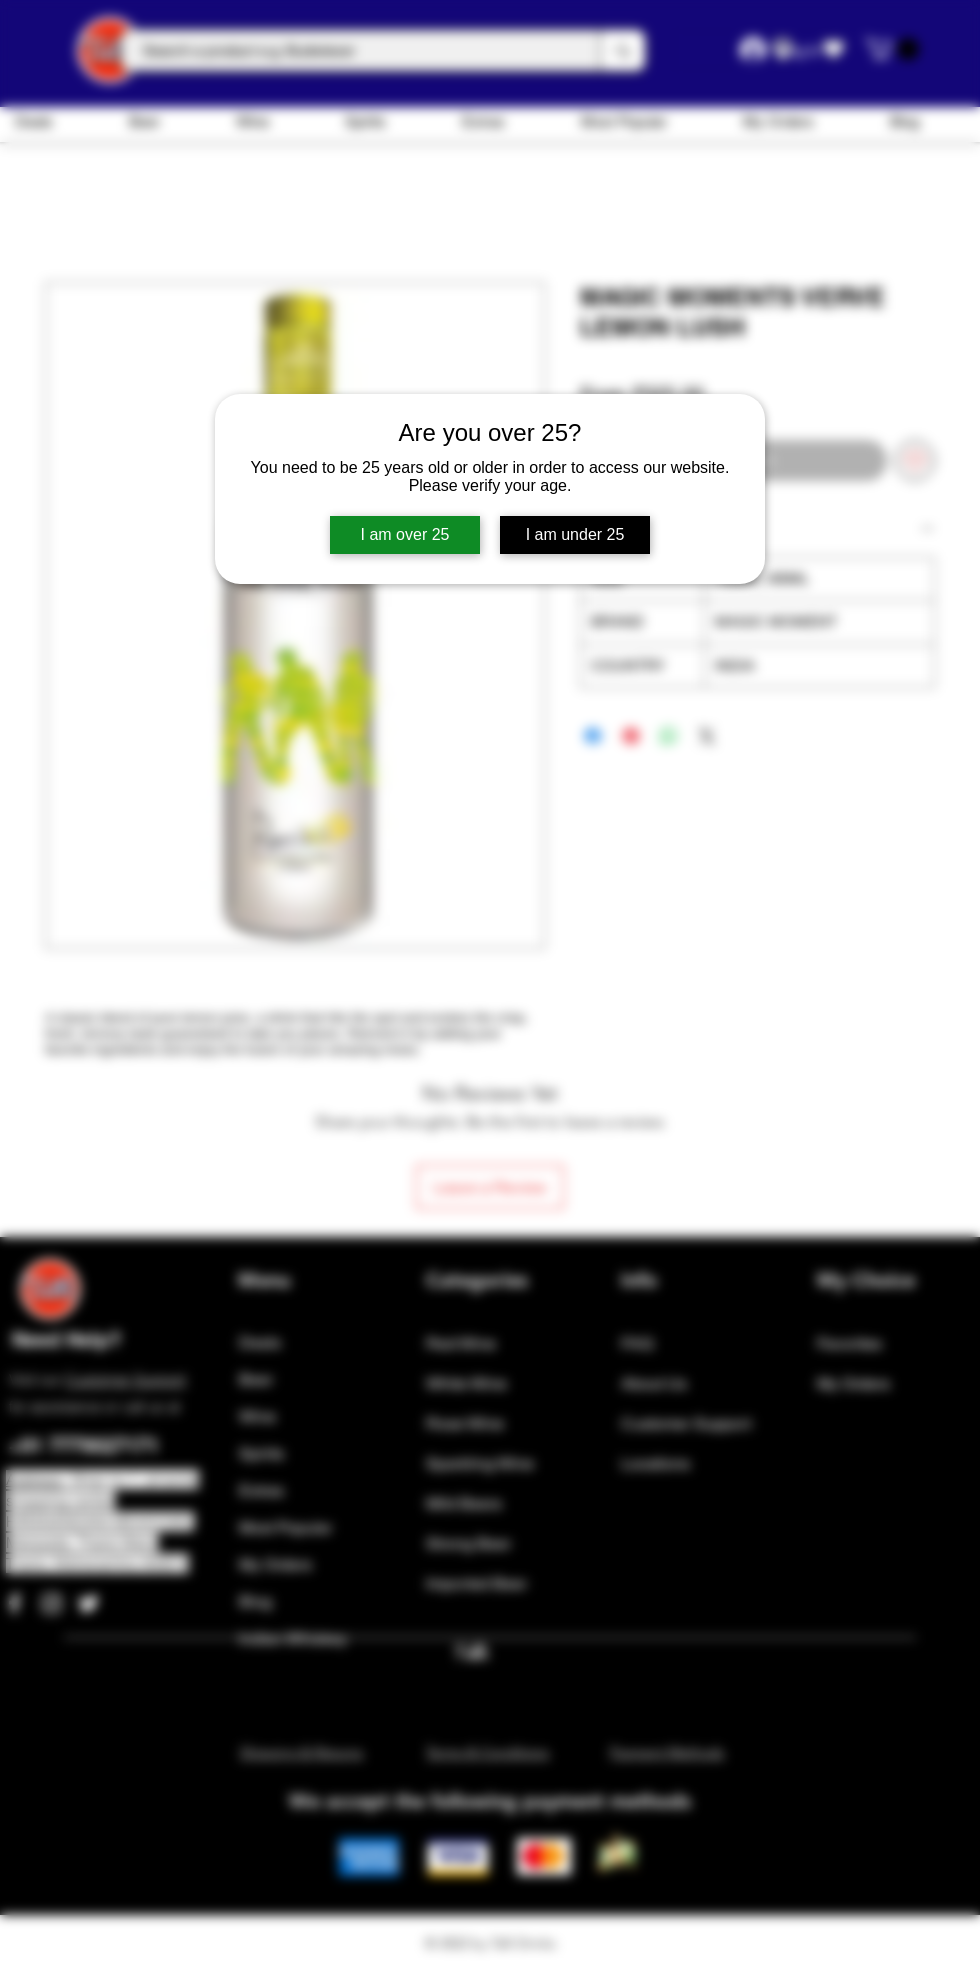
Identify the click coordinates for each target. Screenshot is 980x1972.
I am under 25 (575, 534)
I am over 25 (405, 534)
